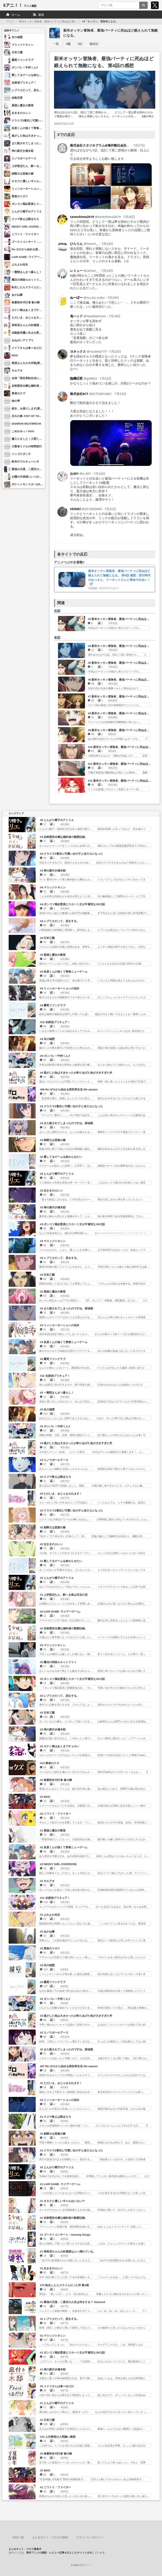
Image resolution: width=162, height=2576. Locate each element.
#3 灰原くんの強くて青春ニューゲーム (64, 1342)
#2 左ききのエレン (51, 1544)
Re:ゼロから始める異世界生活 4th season (38, 249)
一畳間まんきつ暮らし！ (27, 272)
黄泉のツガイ (20, 196)
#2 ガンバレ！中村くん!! (55, 1998)
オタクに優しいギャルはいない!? (32, 181)
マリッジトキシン (23, 44)
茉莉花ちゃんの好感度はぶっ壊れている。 (38, 325)
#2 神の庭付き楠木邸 (53, 1729)
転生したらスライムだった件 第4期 (33, 287)
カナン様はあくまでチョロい (29, 310)
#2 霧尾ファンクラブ (53, 1982)
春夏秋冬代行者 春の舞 (26, 302)
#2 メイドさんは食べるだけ (57, 2386)
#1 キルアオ (47, 1881)
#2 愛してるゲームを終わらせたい (61, 1156)
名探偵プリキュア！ (24, 82)
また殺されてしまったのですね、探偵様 (36, 143)
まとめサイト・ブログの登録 (50, 2537)
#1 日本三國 (47, 2419)
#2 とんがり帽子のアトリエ (57, 2167)
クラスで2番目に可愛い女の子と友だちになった (41, 120)
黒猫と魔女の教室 (23, 105)
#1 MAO (45, 2470)
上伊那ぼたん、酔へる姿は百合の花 (33, 166)
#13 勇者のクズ (49, 1763)
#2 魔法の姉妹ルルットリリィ (58, 1662)
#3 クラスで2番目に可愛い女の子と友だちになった (71, 1106)
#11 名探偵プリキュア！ (55, 1897)
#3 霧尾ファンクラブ (53, 1359)
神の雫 (16, 400)
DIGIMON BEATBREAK (26, 423)
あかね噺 (17, 294)
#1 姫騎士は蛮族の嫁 (53, 2133)
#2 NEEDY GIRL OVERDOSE (58, 1864)
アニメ (10, 21)
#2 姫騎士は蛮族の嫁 (53, 1527)
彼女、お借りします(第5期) (28, 408)
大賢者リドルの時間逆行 (27, 446)
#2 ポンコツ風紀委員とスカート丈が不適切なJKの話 (72, 1678)
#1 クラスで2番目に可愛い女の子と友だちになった (71, 2150)
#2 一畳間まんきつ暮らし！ (57, 1392)
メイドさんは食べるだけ (27, 347)
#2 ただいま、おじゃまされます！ (61, 1493)
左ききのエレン (21, 113)
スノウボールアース (24, 158)
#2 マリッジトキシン (53, 1645)
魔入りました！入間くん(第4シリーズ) (35, 438)
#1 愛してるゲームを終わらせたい (61, 1561)
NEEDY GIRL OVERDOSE (28, 226)
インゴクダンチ (21, 454)
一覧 (56, 43)
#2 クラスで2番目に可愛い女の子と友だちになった (71, 1510)
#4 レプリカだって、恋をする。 (59, 921)
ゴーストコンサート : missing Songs (35, 241)
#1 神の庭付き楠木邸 (53, 2369)
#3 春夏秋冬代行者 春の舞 (56, 1780)
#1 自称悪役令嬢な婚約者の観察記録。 (64, 2217)
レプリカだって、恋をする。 (29, 90)
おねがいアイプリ (23, 340)
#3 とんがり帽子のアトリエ (57, 1577)
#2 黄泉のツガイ (50, 1948)
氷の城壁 (17, 37)
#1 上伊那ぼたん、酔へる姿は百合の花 (64, 1594)
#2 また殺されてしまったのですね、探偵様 (66, 2049)
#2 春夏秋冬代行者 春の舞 (56, 2453)
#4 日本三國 (47, 938)
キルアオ (17, 370)
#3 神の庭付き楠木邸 (53, 1207)
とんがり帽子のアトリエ (27, 211)
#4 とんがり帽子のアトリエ (57, 1173)
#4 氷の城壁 (47, 1039)
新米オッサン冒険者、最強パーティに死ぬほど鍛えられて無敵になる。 (59, 21)
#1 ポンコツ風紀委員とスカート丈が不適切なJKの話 (72, 2352)
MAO (15, 355)
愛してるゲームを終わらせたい (31, 75)
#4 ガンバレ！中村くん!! (55, 1055)
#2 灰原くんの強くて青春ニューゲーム (64, 1847)
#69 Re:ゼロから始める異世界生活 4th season (69, 1089)
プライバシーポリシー (90, 2537)
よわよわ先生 (20, 264)
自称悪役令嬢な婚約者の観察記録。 (33, 385)
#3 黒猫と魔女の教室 (53, 954)
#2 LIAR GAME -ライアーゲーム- (60, 1611)
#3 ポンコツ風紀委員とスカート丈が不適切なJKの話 (72, 1224)
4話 (68, 43)
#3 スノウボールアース (54, 1460)
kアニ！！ (19, 5)
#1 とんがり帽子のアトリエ (57, 2403)
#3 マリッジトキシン (53, 1241)
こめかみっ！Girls (23, 431)
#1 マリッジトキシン (53, 2335)
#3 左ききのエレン (51, 1190)
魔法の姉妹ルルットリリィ (28, 279)
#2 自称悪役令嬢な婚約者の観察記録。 (64, 1628)
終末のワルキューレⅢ (25, 461)
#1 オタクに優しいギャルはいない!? (62, 2201)
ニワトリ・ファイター (25, 234)
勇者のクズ (18, 393)
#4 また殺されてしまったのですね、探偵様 (66, 1123)
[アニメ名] (118, 5)
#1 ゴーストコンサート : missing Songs (65, 2234)
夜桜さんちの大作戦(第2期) (28, 363)
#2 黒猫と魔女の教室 (53, 1291)
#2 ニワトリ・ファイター (55, 1813)
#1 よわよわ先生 (50, 1914)
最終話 (93, 43)
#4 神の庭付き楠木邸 (53, 870)
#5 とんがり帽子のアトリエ (57, 820)
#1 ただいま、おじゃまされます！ (61, 2083)
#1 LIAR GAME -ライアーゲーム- (60, 2184)
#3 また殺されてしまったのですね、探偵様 (66, 1308)
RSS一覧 (18, 2537)
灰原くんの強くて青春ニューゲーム (33, 128)
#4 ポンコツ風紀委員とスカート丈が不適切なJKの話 (72, 904)
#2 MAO (45, 1796)
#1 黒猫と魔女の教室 (53, 1830)
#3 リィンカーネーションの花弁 (59, 1325)
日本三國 (17, 52)
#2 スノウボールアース (54, 2032)
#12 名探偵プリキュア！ (55, 1375)
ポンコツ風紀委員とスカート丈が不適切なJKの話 (42, 203)
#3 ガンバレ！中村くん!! (55, 1426)
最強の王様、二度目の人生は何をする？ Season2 (42, 469)
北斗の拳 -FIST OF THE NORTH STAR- (36, 416)
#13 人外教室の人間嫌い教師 (57, 2436)
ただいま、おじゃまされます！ (31, 317)
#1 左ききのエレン (51, 2268)
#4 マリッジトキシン (53, 887)
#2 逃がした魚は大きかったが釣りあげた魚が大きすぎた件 (76, 2015)
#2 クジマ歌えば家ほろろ (55, 1476)
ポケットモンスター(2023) (28, 484)
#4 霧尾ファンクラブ (53, 1005)
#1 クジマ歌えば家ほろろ (55, 2116)
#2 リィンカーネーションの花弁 (59, 2100)
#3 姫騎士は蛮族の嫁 (53, 1140)
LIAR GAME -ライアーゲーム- (30, 257)
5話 (80, 43)
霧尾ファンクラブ (23, 59)
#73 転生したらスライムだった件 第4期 (64, 2285)
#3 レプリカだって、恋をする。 (59, 1257)
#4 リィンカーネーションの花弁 (59, 988)
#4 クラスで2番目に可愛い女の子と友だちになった (71, 853)
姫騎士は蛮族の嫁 (23, 173)
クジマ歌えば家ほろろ (25, 219)
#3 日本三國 (47, 1274)
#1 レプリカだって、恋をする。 (59, 2318)
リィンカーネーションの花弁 (29, 188)
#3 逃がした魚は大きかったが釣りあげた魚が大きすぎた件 (76, 1443)
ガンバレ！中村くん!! (25, 67)
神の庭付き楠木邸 (23, 150)
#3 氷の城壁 (47, 1409)
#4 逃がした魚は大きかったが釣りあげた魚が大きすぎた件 (76, 1072)
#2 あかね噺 (47, 1931)
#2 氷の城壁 (47, 1965)
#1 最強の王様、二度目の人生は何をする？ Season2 (72, 2302)
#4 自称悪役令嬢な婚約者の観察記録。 (64, 836)
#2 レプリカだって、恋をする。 (59, 1695)
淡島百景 (17, 97)
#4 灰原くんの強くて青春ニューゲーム (64, 971)
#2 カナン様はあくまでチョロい (59, 1746)
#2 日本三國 (47, 1712)
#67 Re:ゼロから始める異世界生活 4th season (69, 2066)
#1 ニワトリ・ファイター (55, 2487)
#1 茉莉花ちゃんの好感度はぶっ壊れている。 (68, 2251)
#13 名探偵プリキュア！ (55, 1022)
